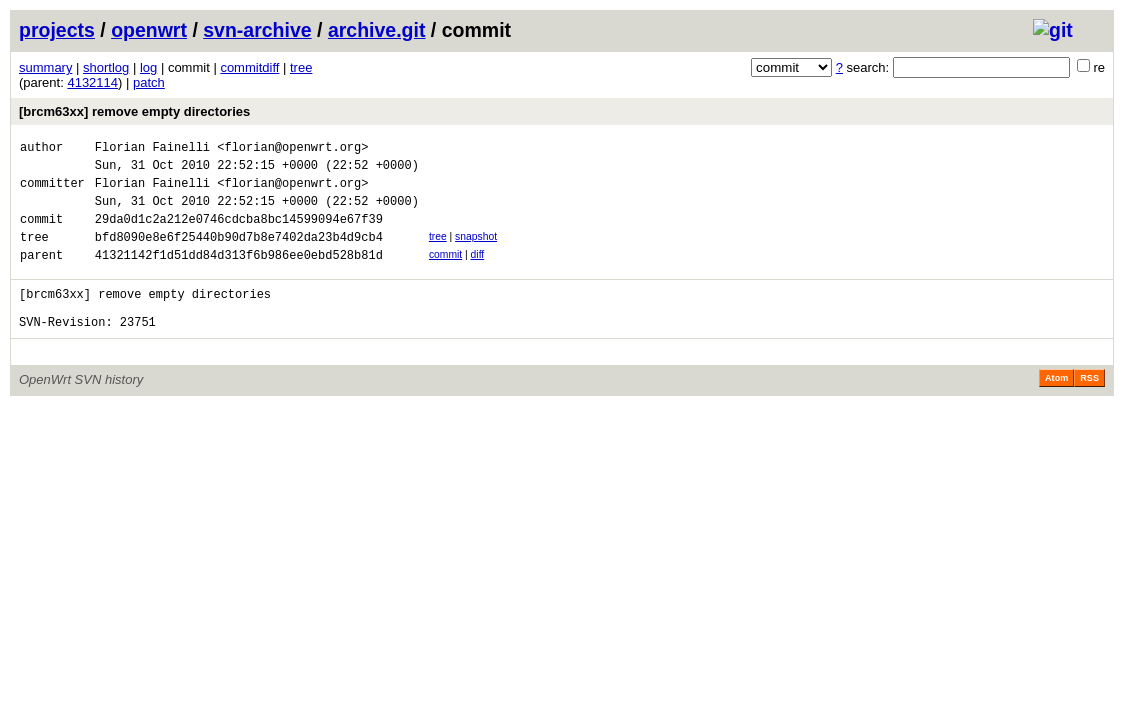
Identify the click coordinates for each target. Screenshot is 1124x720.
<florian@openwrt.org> (292, 149)
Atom (1056, 408)
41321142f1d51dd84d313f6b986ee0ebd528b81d (239, 275)
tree (301, 67)
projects (57, 30)
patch (149, 82)
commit (445, 272)
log (148, 67)
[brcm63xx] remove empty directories (134, 111)
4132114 (92, 82)
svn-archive (257, 30)
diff (478, 272)
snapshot (476, 251)
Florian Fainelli (152, 149)
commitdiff (249, 67)
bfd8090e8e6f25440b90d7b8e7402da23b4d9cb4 (239, 254)
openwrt (149, 30)
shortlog (106, 67)
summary (45, 67)
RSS (1089, 408)
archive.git (377, 30)
